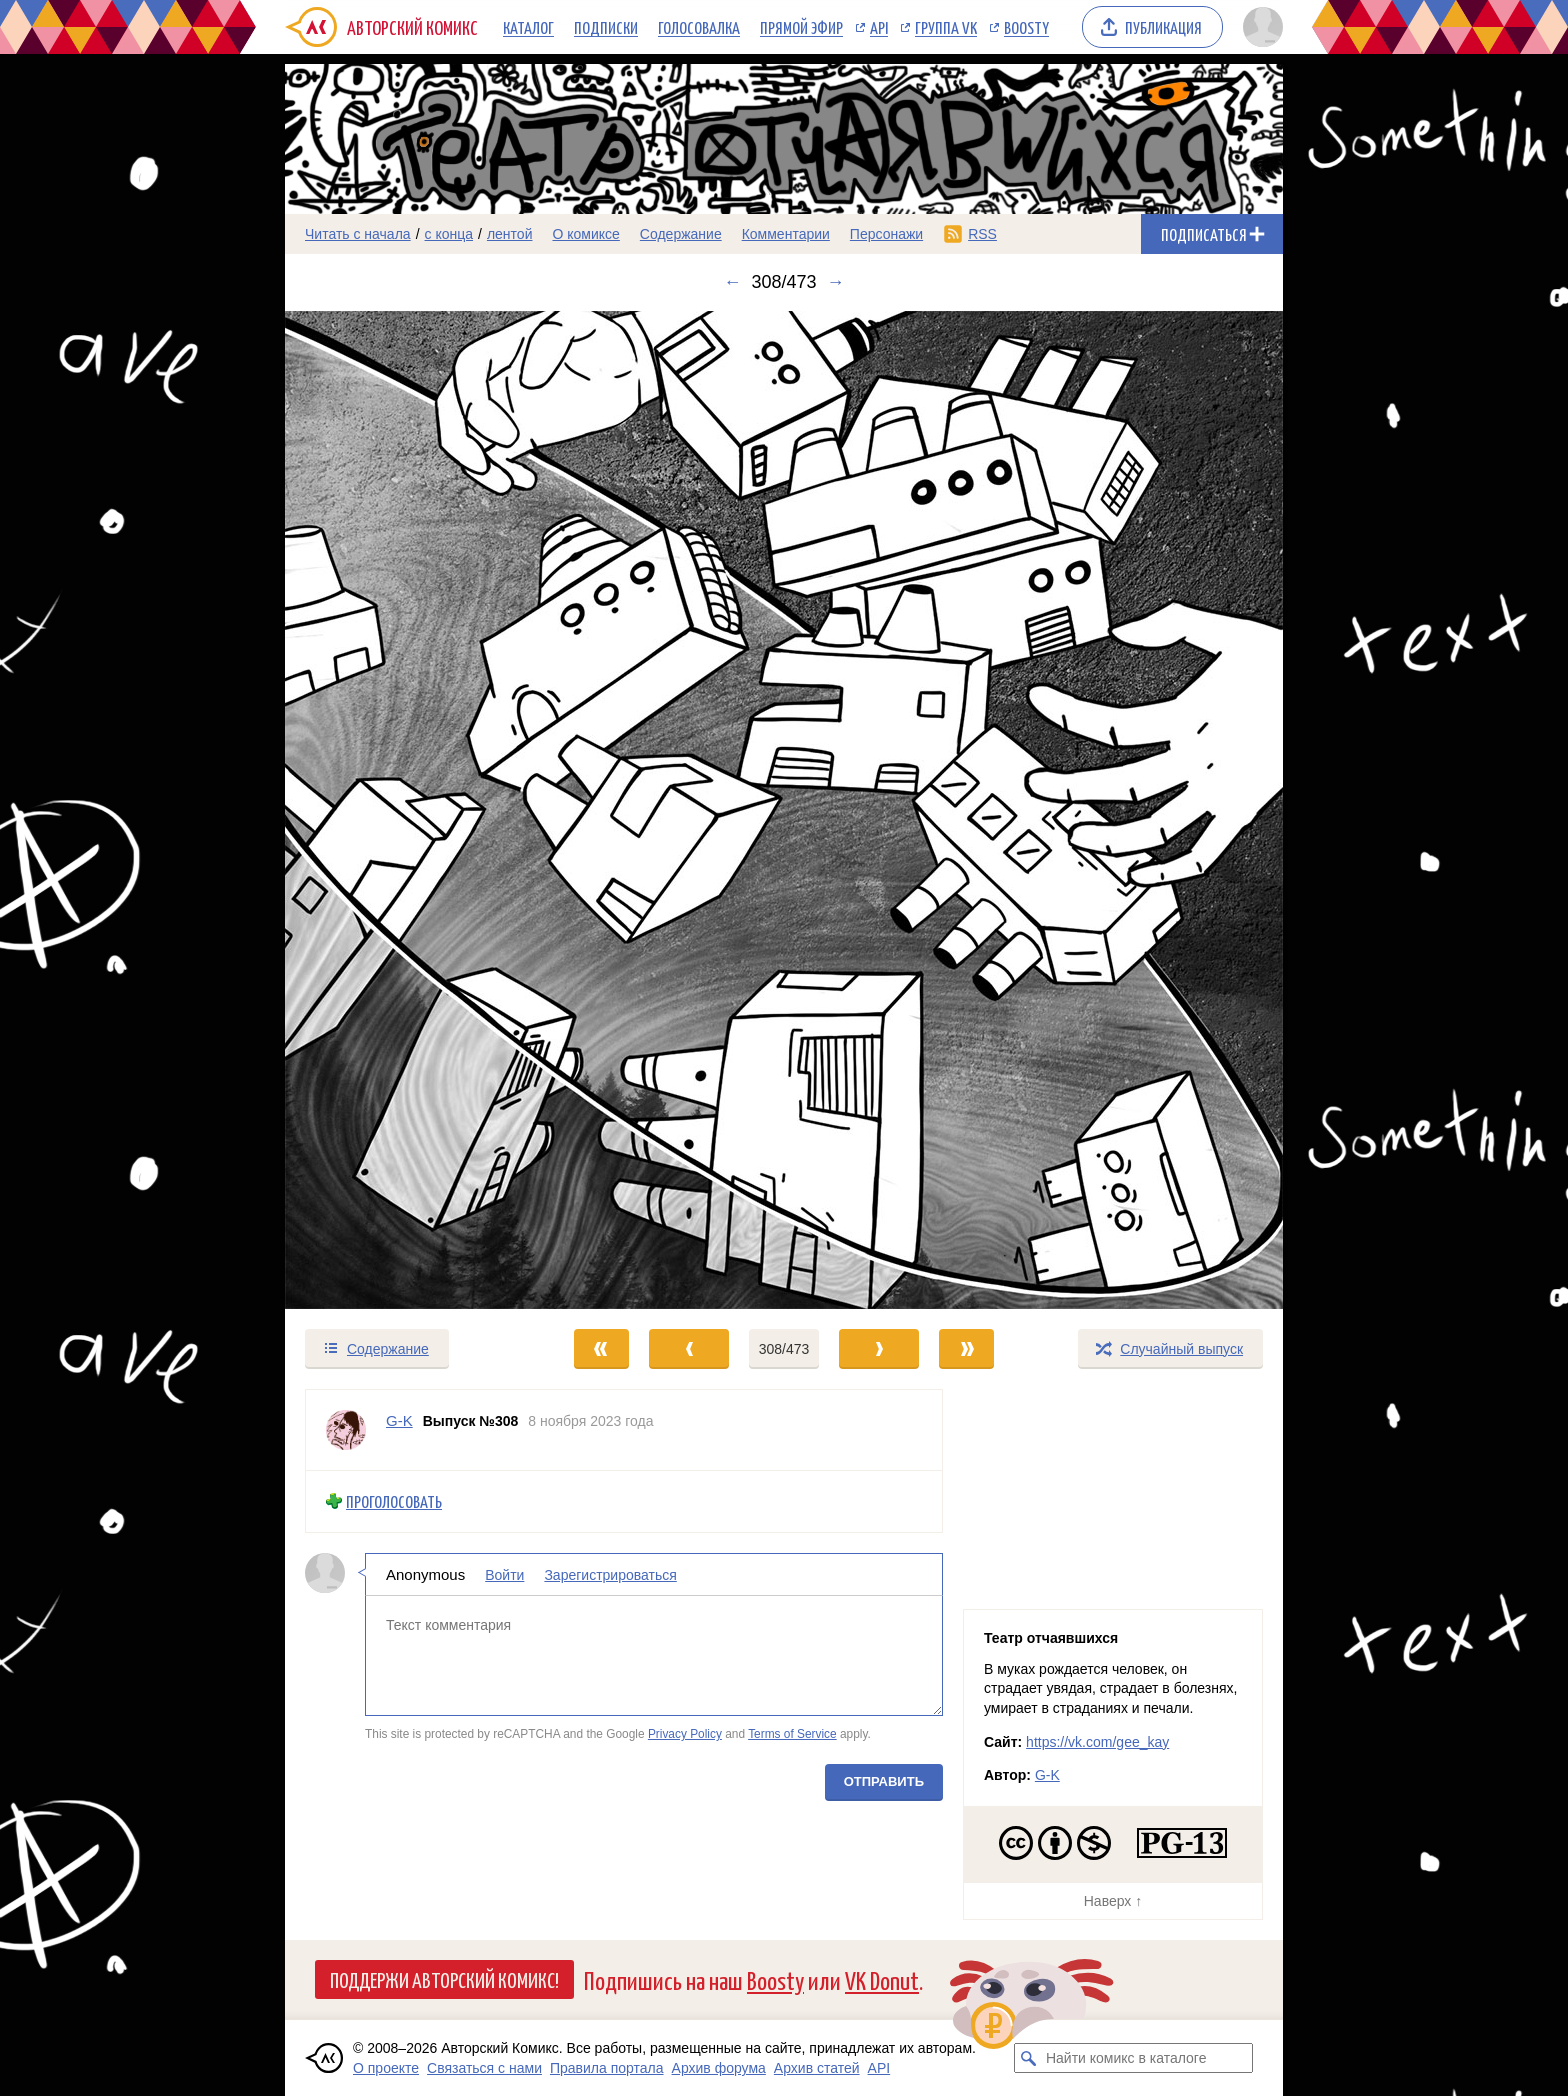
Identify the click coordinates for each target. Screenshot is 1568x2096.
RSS (982, 234)
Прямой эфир (801, 27)
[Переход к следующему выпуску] (784, 810)
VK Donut (882, 1979)
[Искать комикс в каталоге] (1029, 2058)
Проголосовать (394, 1501)
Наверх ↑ (1113, 1901)
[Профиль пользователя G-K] (346, 1430)
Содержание (681, 234)
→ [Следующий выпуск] (836, 282)
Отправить (884, 1780)
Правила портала (607, 2068)
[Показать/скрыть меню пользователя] (1259, 27)
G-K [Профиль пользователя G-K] (399, 1420)
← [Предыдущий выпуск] (732, 282)
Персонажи (886, 234)
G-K (1047, 1775)
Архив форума (719, 2068)
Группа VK (946, 27)
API (879, 27)
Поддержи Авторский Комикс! (444, 1979)
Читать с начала (358, 234)
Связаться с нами (484, 2068)
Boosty (1026, 27)
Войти (504, 1574)
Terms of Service (792, 1734)
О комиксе (585, 234)
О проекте (386, 2068)
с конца (449, 234)
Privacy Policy (685, 1734)
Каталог (528, 27)
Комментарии (786, 234)
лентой (510, 234)
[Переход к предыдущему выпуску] (410, 810)
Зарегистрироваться (610, 1574)
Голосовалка (699, 27)
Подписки (606, 27)
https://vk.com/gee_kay (1097, 1742)
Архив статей (817, 2068)
